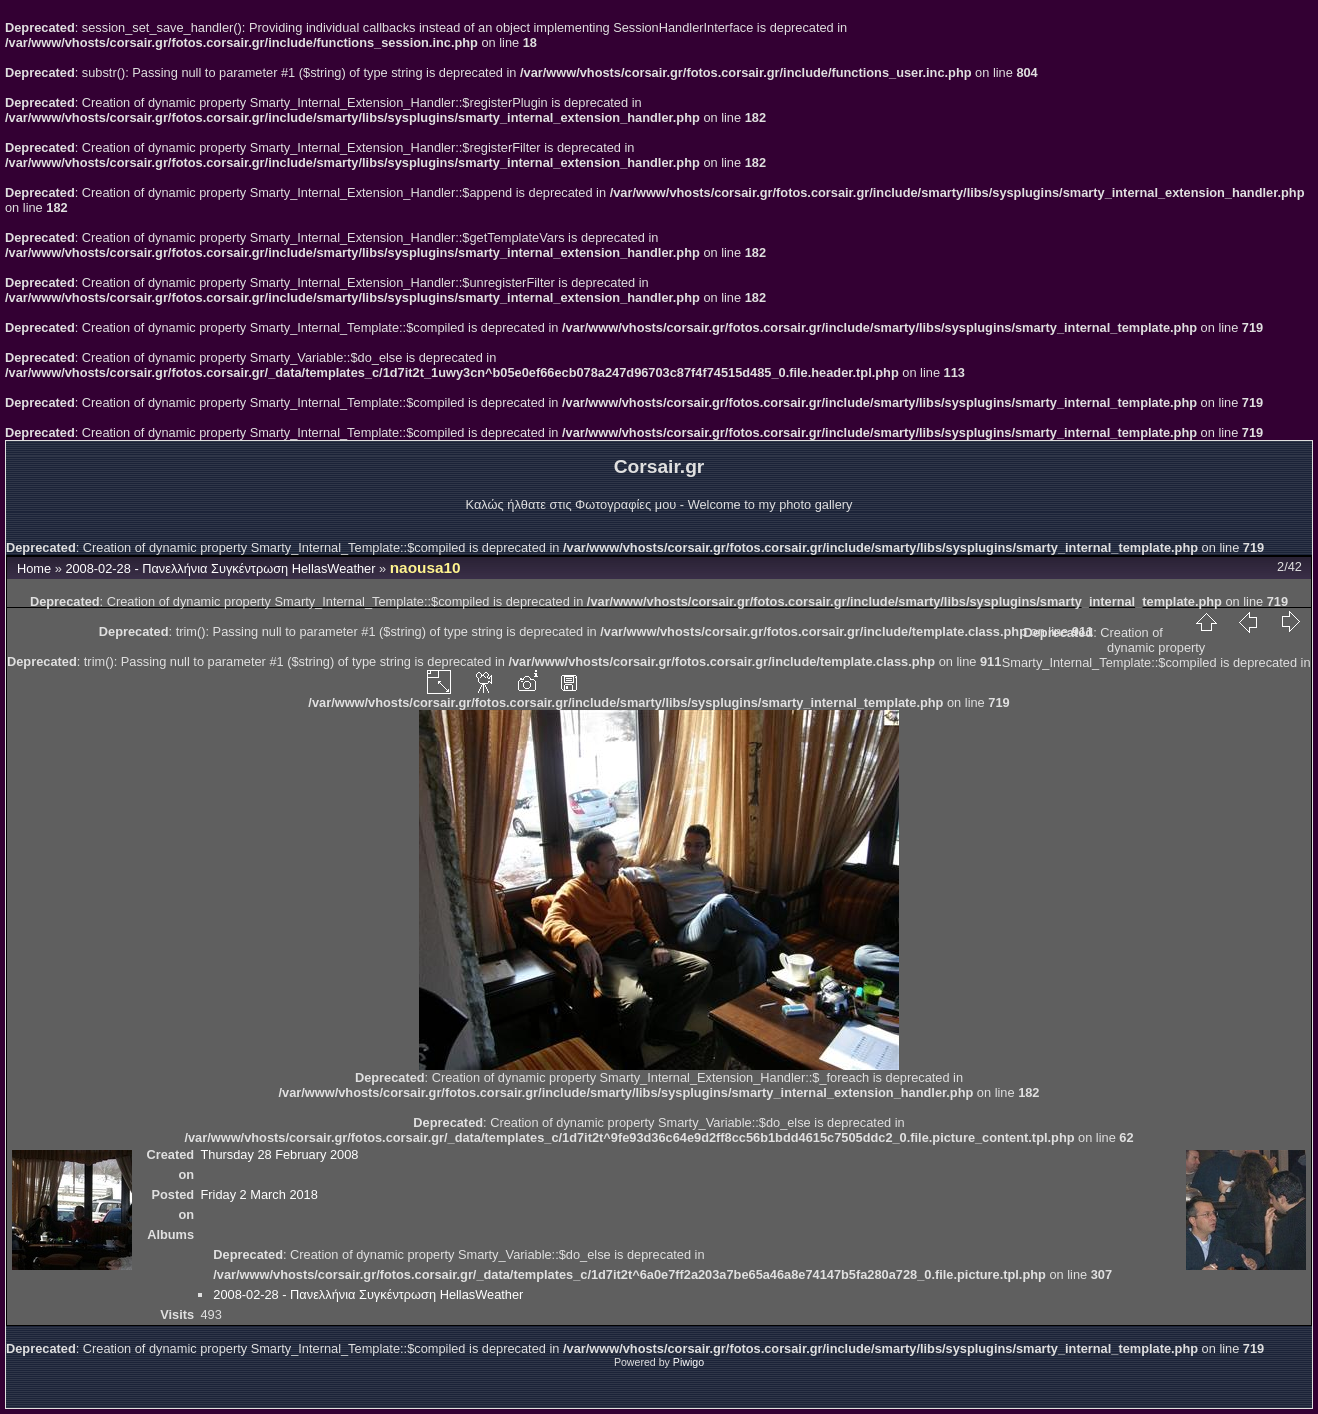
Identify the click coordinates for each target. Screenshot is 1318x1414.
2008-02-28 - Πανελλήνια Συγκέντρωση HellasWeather (220, 568)
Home (34, 568)
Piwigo (688, 1362)
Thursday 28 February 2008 (279, 1154)
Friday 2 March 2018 (258, 1194)
